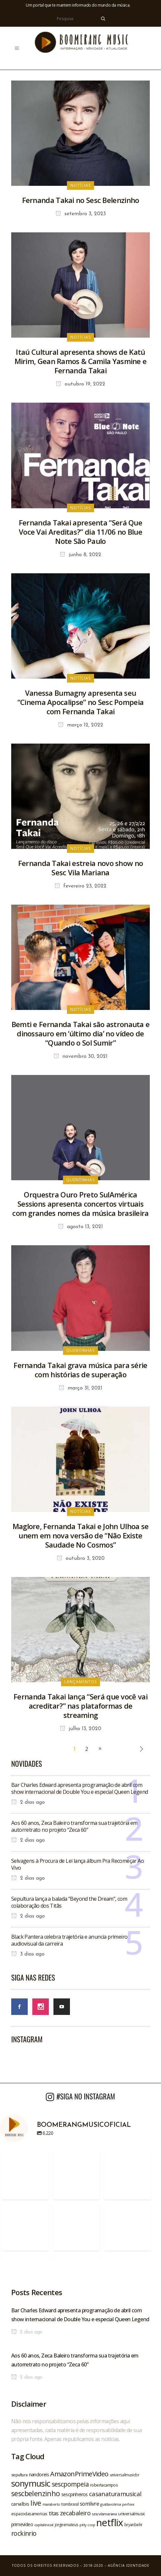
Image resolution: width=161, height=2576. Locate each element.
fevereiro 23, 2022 (80, 886)
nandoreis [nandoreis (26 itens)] (39, 2474)
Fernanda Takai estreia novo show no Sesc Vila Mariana (80, 867)
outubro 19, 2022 (80, 384)
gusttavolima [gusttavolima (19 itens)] (110, 2504)
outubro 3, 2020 (81, 1558)
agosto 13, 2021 (80, 1226)
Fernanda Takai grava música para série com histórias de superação (80, 1369)
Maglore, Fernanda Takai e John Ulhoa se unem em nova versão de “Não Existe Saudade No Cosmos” (81, 1535)
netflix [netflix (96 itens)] (109, 2522)
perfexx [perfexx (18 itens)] (128, 2504)
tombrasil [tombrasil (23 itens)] (70, 2504)
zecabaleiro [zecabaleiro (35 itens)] (75, 2513)
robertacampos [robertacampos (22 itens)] (104, 2485)
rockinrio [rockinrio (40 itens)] (24, 2533)
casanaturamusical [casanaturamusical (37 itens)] (115, 2494)
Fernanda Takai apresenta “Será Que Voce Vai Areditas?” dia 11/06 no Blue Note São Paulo (80, 532)
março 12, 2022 (80, 725)
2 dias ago (28, 1802)
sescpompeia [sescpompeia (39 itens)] (70, 2484)
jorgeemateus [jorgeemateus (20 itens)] (67, 2524)
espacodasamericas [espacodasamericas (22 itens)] (29, 2514)
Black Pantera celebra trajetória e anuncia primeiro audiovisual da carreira (69, 1940)
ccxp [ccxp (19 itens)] (91, 2524)
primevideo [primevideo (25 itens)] (22, 2524)
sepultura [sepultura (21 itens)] (19, 2475)
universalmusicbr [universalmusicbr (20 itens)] (124, 2474)
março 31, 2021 (80, 1388)
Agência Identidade (128, 2565)
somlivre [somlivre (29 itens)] (89, 2503)
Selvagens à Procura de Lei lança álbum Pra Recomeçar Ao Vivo (77, 1864)
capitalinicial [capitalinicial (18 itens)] (43, 2525)
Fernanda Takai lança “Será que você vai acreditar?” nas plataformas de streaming (80, 1705)
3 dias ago (28, 1954)
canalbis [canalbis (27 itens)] (20, 2503)
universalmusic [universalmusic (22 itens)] (131, 2514)
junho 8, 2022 (80, 554)
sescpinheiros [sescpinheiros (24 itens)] (74, 2494)
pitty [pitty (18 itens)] (83, 2525)
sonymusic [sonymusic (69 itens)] (30, 2483)
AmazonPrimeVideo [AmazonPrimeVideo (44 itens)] (79, 2473)
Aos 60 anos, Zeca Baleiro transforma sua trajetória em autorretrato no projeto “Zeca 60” (74, 1826)
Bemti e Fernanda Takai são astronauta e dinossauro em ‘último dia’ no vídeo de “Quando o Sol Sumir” (81, 1033)
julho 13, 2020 (80, 1728)
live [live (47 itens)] (35, 2503)
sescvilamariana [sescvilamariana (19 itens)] (104, 2513)
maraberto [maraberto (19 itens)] (51, 2504)
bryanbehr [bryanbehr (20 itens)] (133, 2524)
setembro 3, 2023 (80, 214)
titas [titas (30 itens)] (54, 2513)
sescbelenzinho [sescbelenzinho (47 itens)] (35, 2493)
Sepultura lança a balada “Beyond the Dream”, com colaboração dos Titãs (69, 1902)
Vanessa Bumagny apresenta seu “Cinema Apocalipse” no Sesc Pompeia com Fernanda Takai (80, 702)
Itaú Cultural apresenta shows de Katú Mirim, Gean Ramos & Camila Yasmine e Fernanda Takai (81, 361)
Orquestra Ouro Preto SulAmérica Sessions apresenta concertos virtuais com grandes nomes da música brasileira (80, 1203)
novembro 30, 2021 (80, 1056)
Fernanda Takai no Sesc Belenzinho (80, 200)
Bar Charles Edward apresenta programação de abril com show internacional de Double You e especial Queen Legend (79, 1788)
